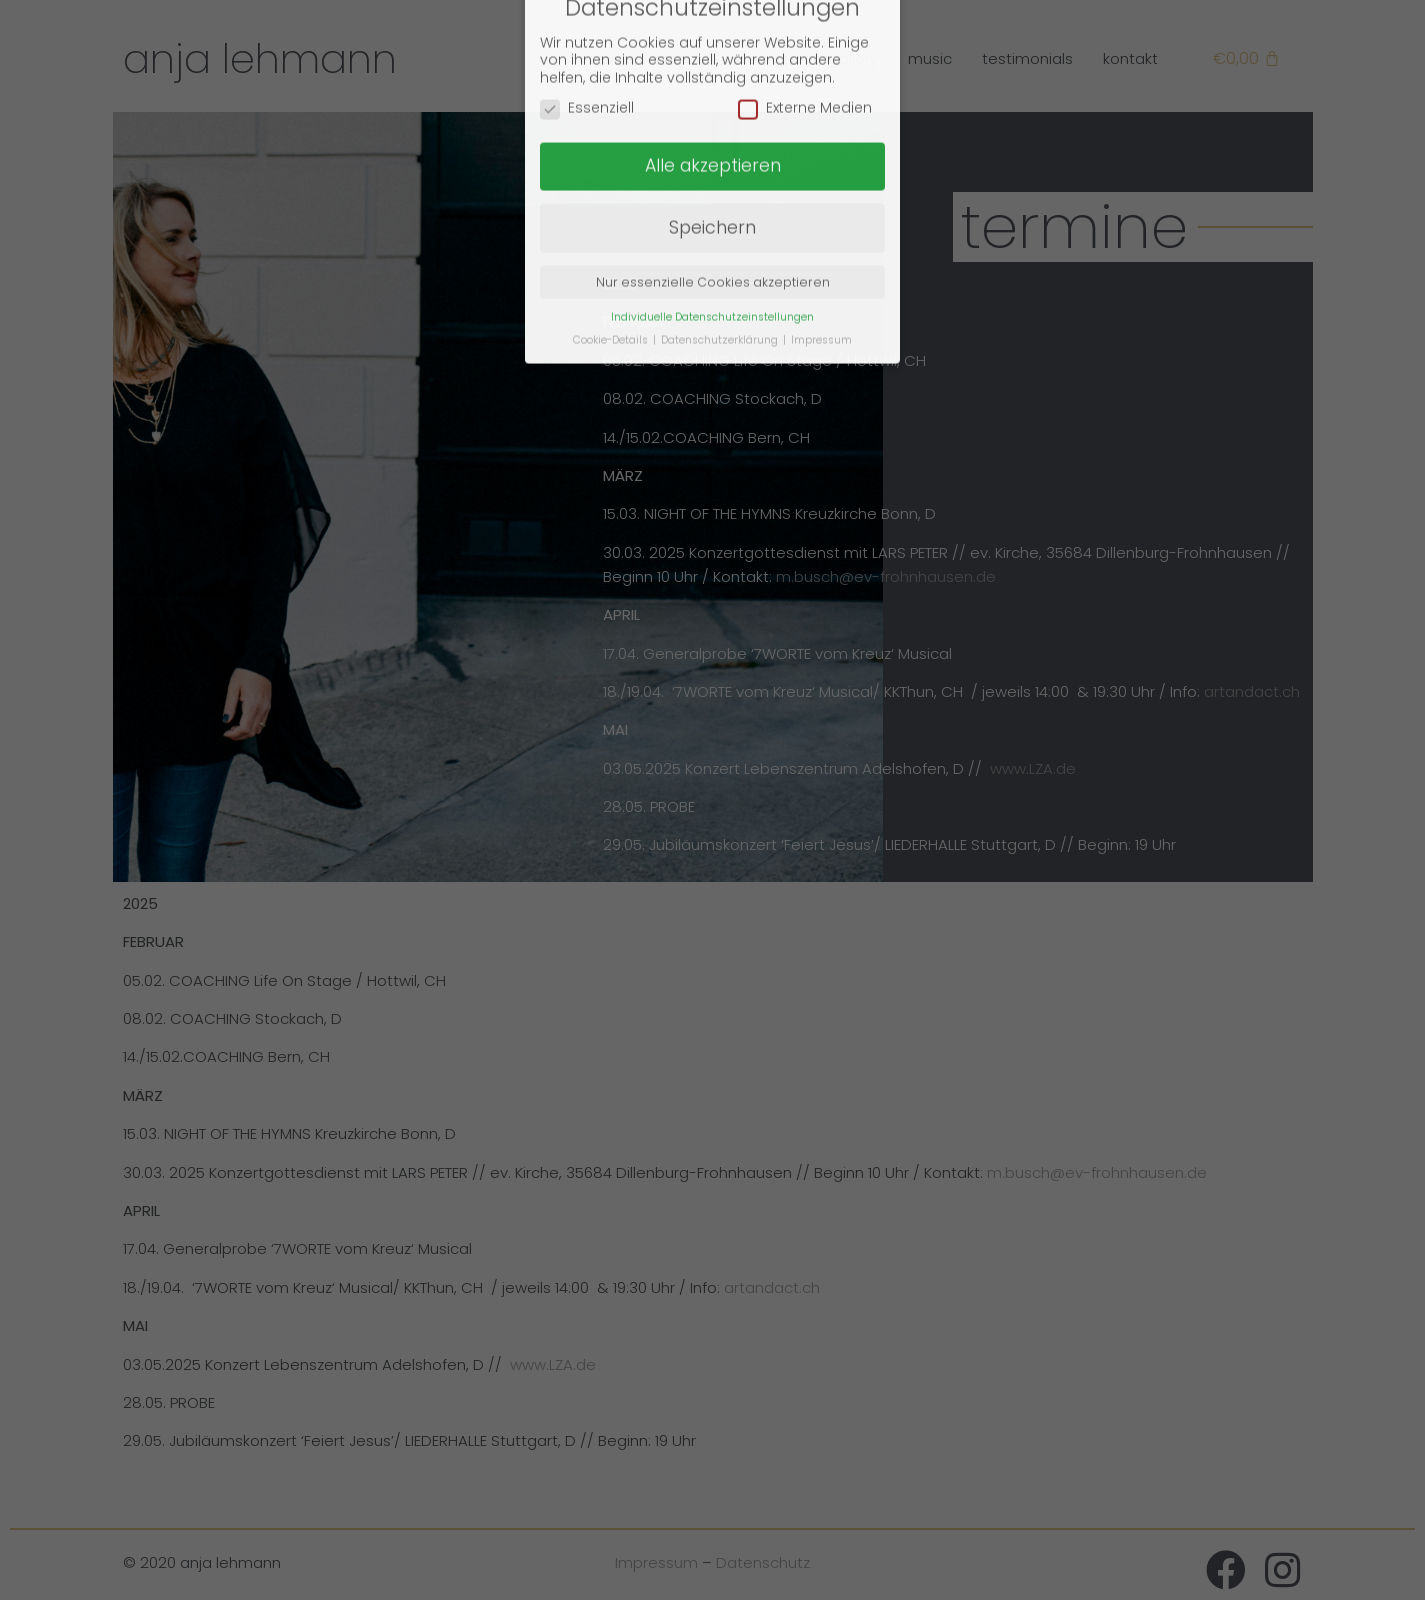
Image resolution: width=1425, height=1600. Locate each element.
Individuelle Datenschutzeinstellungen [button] (712, 272)
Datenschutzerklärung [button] (721, 295)
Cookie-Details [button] (612, 295)
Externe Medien (805, 65)
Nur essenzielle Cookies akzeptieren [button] (713, 237)
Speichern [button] (712, 183)
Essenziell (587, 65)
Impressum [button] (821, 295)
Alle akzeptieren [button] (713, 122)
